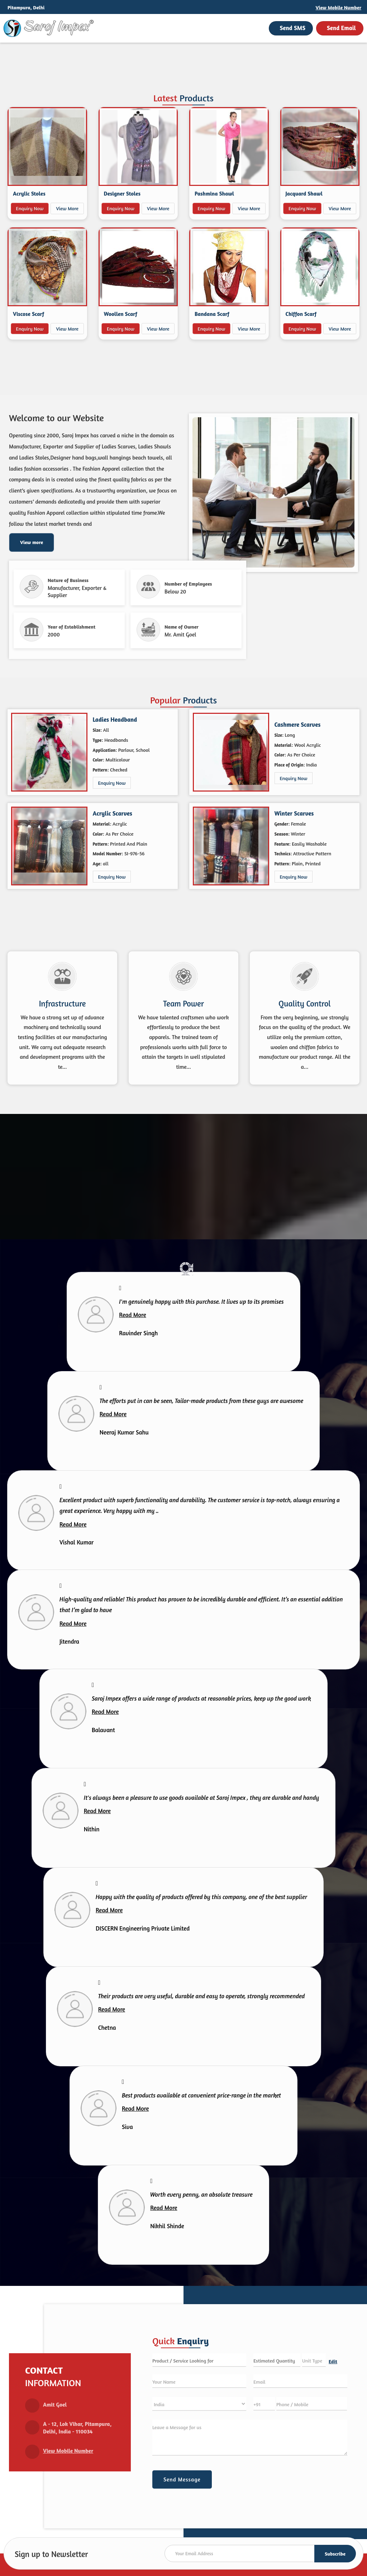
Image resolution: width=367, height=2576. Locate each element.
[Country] (199, 2404)
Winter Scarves (294, 813)
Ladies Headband (115, 719)
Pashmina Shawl (214, 193)
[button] (338, 7)
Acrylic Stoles (29, 193)
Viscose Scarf (28, 314)
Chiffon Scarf (301, 314)
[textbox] (314, 2360)
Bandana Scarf (212, 314)
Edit (333, 2361)
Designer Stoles (122, 193)
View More (67, 208)
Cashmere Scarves (298, 724)
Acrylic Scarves (112, 813)
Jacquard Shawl (304, 193)
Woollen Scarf (120, 314)
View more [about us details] (31, 542)
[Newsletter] (260, 2553)
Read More (132, 1314)
